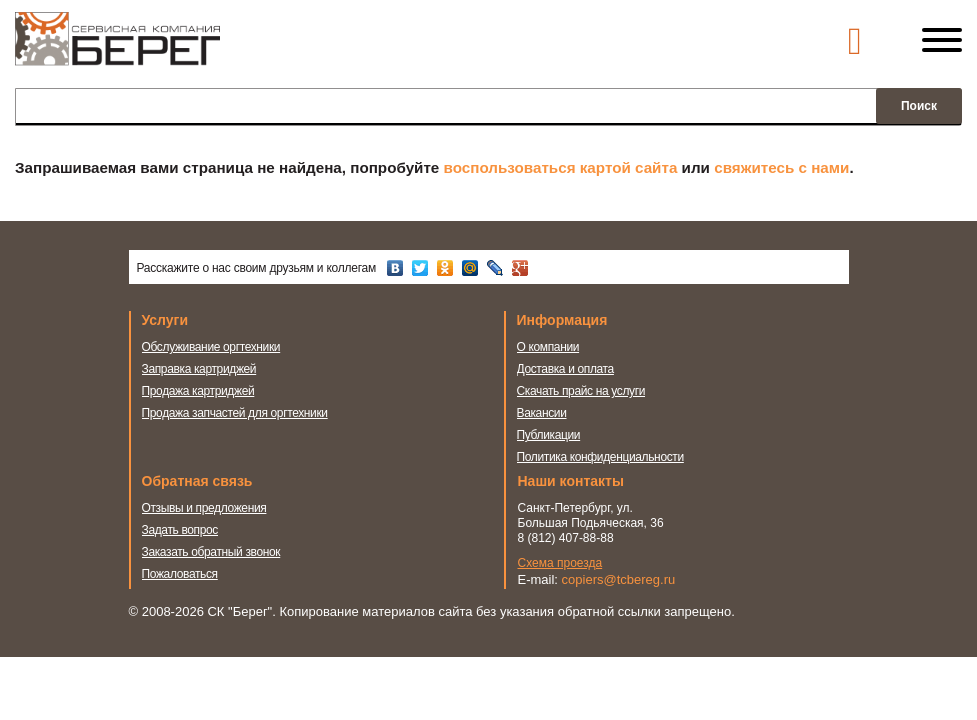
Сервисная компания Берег (117, 48)
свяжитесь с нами (781, 167)
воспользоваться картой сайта (561, 167)
